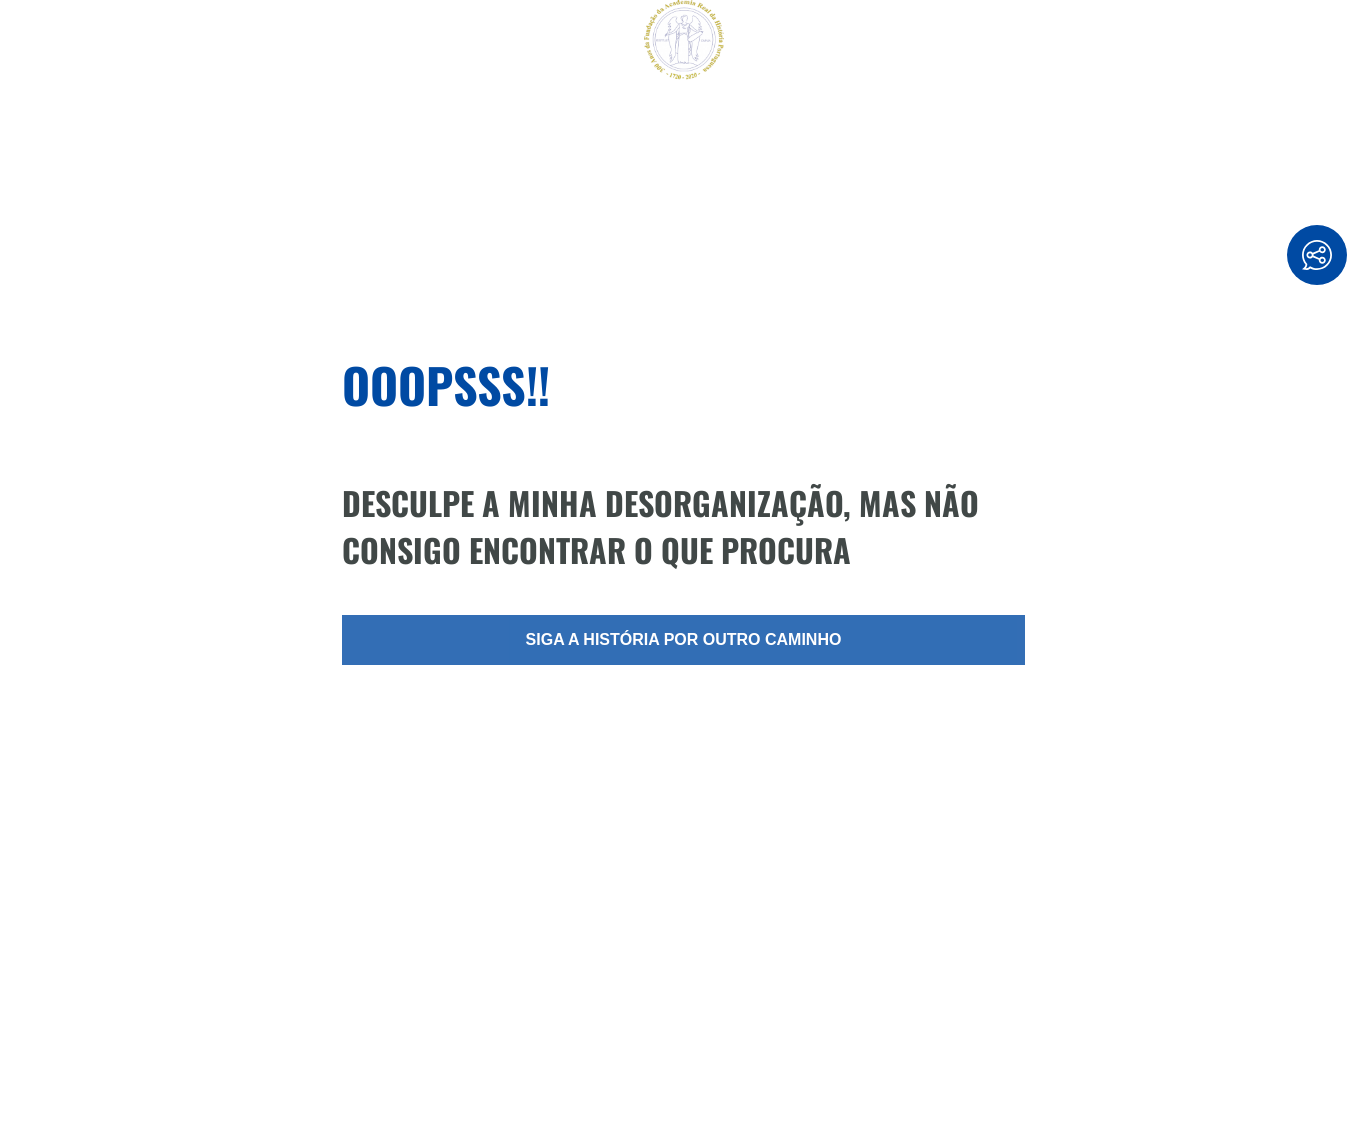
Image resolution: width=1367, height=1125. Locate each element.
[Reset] (26, 42)
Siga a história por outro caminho (684, 639)
